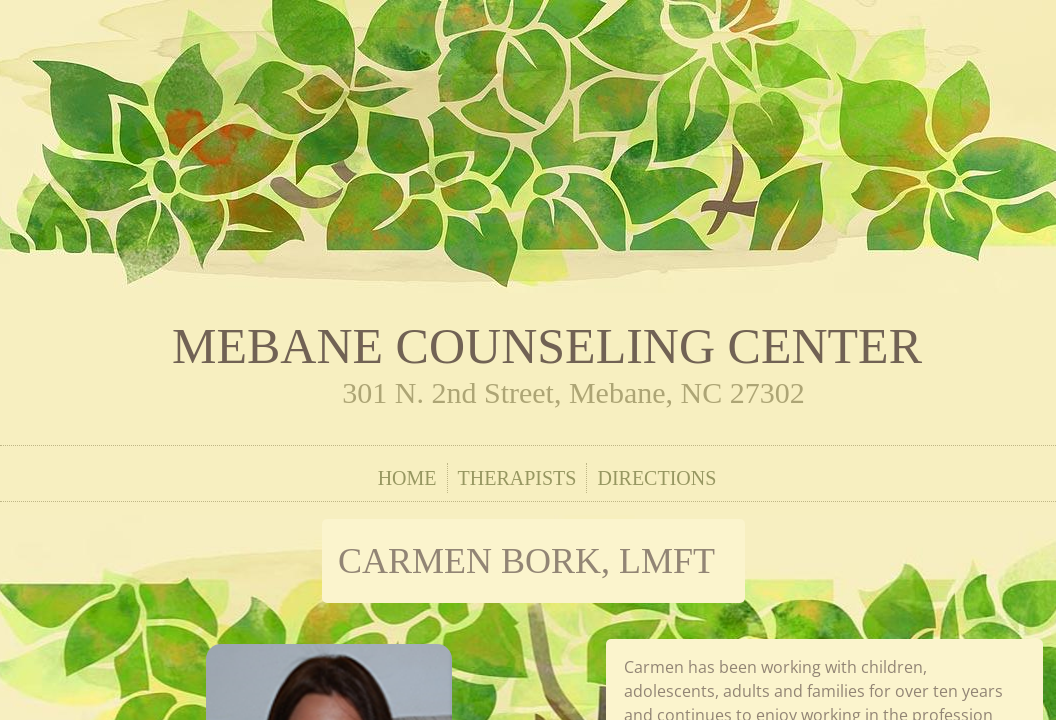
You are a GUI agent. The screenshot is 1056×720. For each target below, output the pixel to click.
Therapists (517, 478)
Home (407, 478)
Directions (656, 478)
